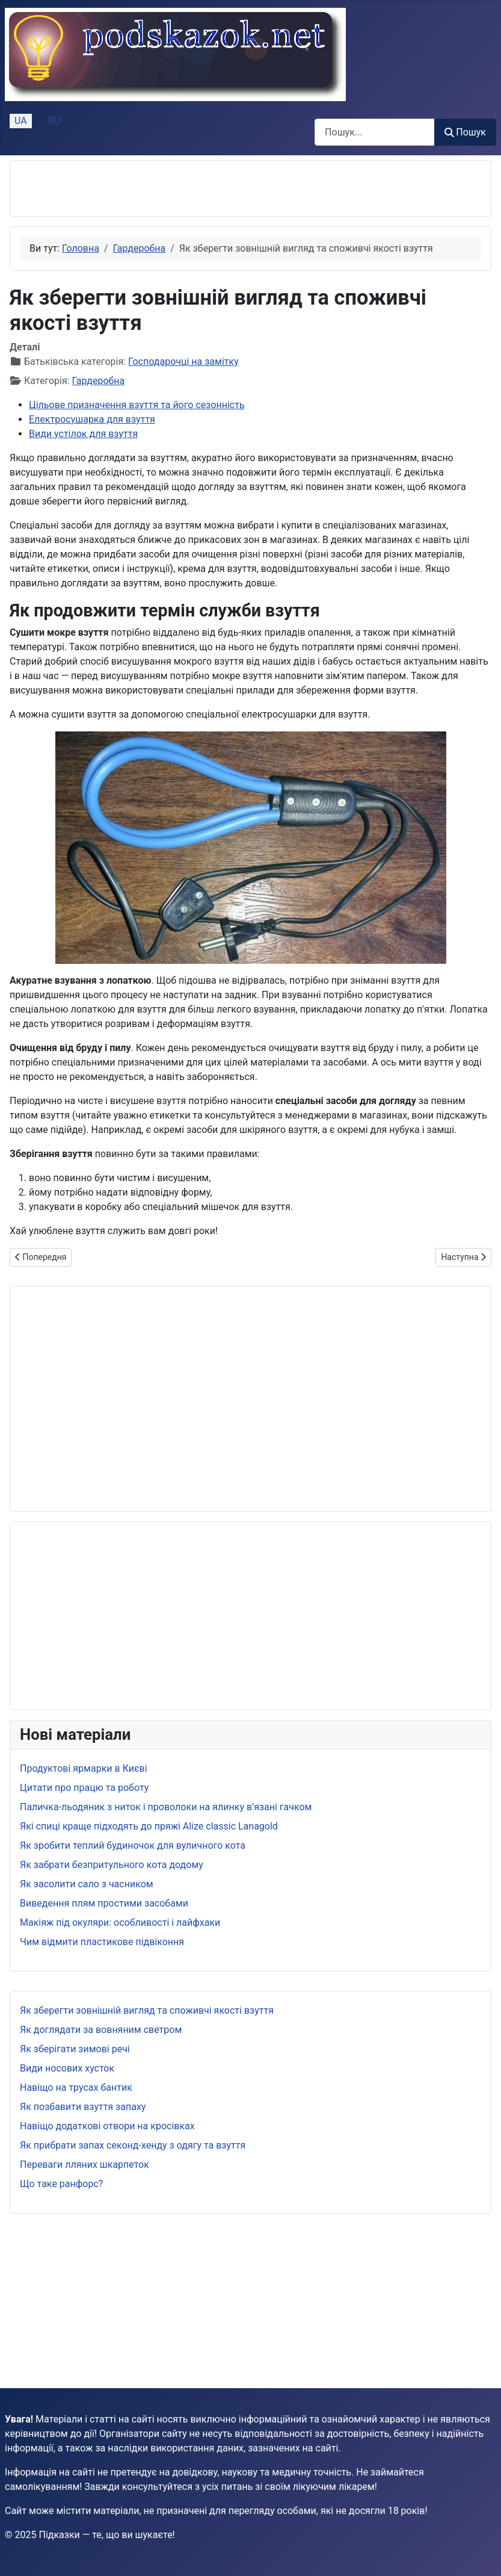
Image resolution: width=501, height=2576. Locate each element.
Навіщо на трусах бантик (76, 2087)
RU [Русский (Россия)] (55, 120)
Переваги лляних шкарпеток (84, 2164)
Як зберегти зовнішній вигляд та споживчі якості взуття (147, 2010)
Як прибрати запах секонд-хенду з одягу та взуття (132, 2145)
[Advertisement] (160, 188)
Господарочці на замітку (183, 361)
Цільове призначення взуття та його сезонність (137, 405)
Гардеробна (98, 380)
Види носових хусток (67, 2068)
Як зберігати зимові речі (75, 2049)
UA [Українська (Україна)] (20, 120)
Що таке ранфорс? (61, 2184)
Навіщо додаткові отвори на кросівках (107, 2126)
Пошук (465, 132)
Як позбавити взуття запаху (83, 2106)
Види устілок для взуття (83, 433)
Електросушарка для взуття (92, 419)
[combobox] (375, 132)
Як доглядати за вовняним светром (101, 2029)
